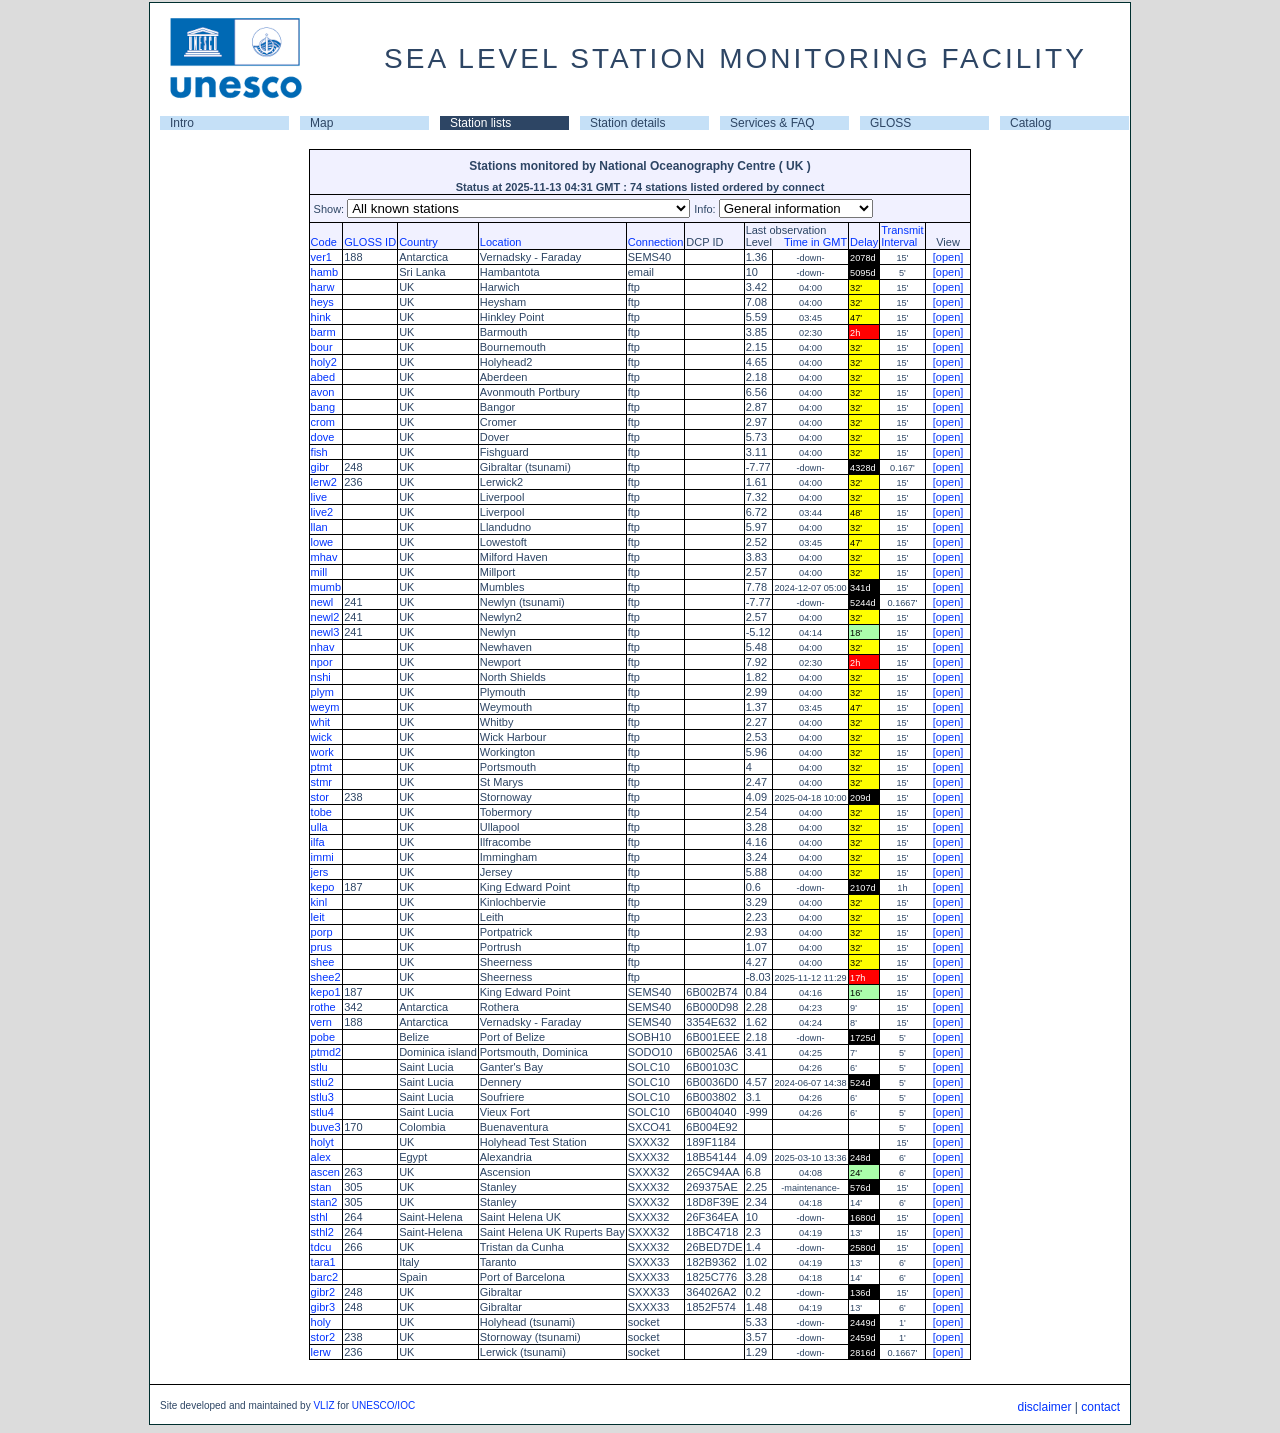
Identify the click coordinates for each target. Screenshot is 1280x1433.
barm (323, 332)
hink (321, 317)
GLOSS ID (370, 242)
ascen (325, 1172)
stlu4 (322, 1112)
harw (323, 287)
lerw (321, 1352)
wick (321, 737)
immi (322, 857)
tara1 (323, 1262)
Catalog (1030, 123)
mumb (326, 587)
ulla (319, 827)
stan (321, 1187)
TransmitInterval (902, 236)
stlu (319, 1067)
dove (323, 437)
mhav (324, 557)
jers (320, 872)
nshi (321, 677)
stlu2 (322, 1082)
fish (319, 452)
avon (323, 392)
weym (325, 707)
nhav (323, 647)
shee (323, 962)
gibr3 (323, 1307)
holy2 (324, 362)
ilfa (318, 842)
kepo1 (326, 992)
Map (321, 123)
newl (322, 602)
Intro (182, 123)
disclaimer (1044, 1407)
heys (322, 302)
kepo (323, 887)
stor (320, 797)
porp (322, 932)
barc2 (325, 1277)
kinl (319, 902)
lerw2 (324, 482)
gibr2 (323, 1292)
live (319, 497)
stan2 (324, 1202)
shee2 (326, 977)
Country (418, 242)
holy (321, 1322)
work (322, 752)
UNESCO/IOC (383, 1405)
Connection (656, 242)
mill (319, 572)
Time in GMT (811, 242)
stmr (321, 782)
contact (1100, 1407)
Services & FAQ (772, 123)
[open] (948, 257)
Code (324, 242)
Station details (627, 123)
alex (321, 1157)
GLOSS (890, 123)
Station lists (480, 123)
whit (321, 722)
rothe (323, 1007)
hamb (325, 272)
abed (323, 377)
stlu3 (322, 1097)
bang (323, 407)
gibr (320, 467)
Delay (864, 242)
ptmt (321, 767)
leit (318, 917)
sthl (319, 1217)
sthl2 (322, 1232)
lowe (322, 542)
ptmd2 (326, 1052)
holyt (322, 1142)
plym (322, 692)
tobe (321, 812)
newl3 (325, 632)
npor (322, 662)
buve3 (326, 1127)
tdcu (321, 1247)
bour (322, 347)
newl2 (325, 617)
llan (319, 527)
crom (323, 422)
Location (501, 242)
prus (321, 947)
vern (321, 1022)
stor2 (323, 1337)
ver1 (321, 257)
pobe (323, 1037)
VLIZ (323, 1405)
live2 (322, 512)
